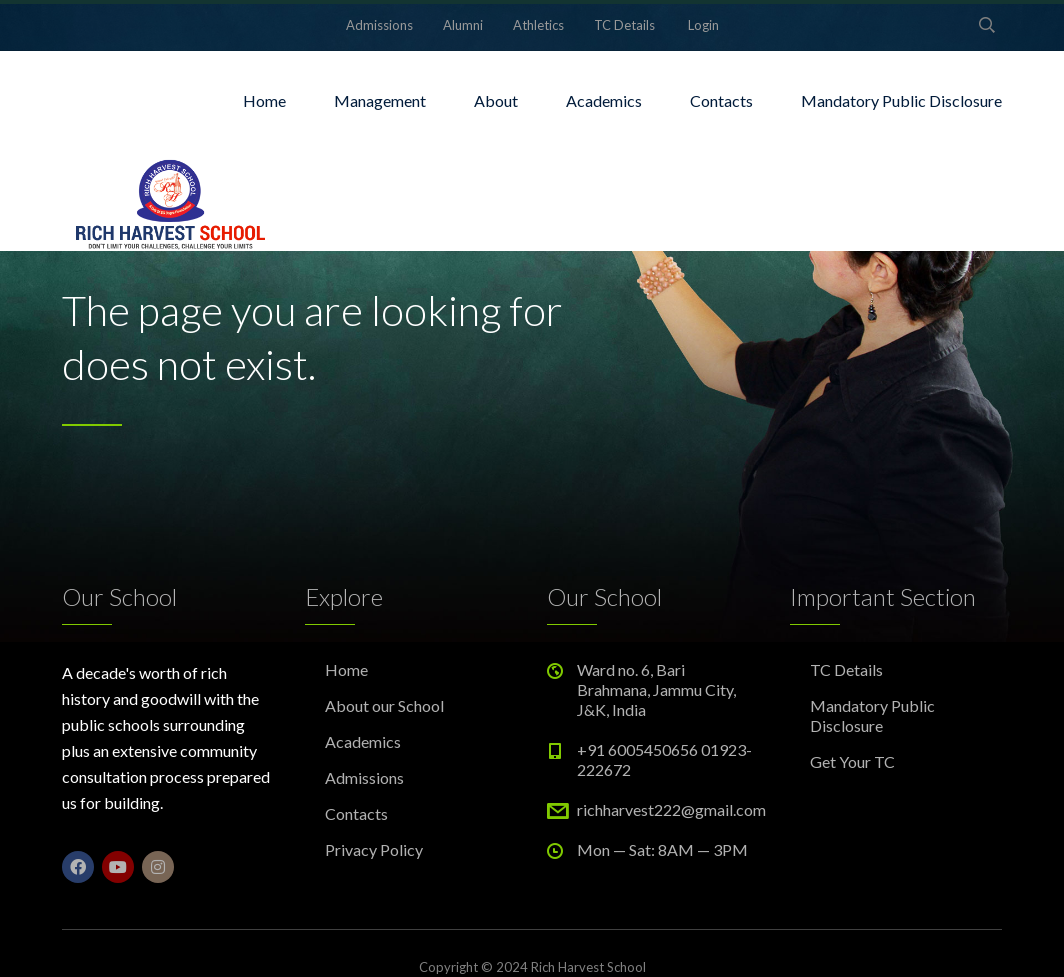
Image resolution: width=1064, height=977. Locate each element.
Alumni (463, 25)
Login (703, 25)
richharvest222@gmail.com (671, 809)
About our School (384, 705)
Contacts (721, 100)
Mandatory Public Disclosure (901, 100)
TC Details (624, 25)
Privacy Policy (374, 849)
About (496, 100)
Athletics (538, 25)
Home (264, 100)
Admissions (379, 25)
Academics (604, 100)
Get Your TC (852, 761)
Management (380, 100)
